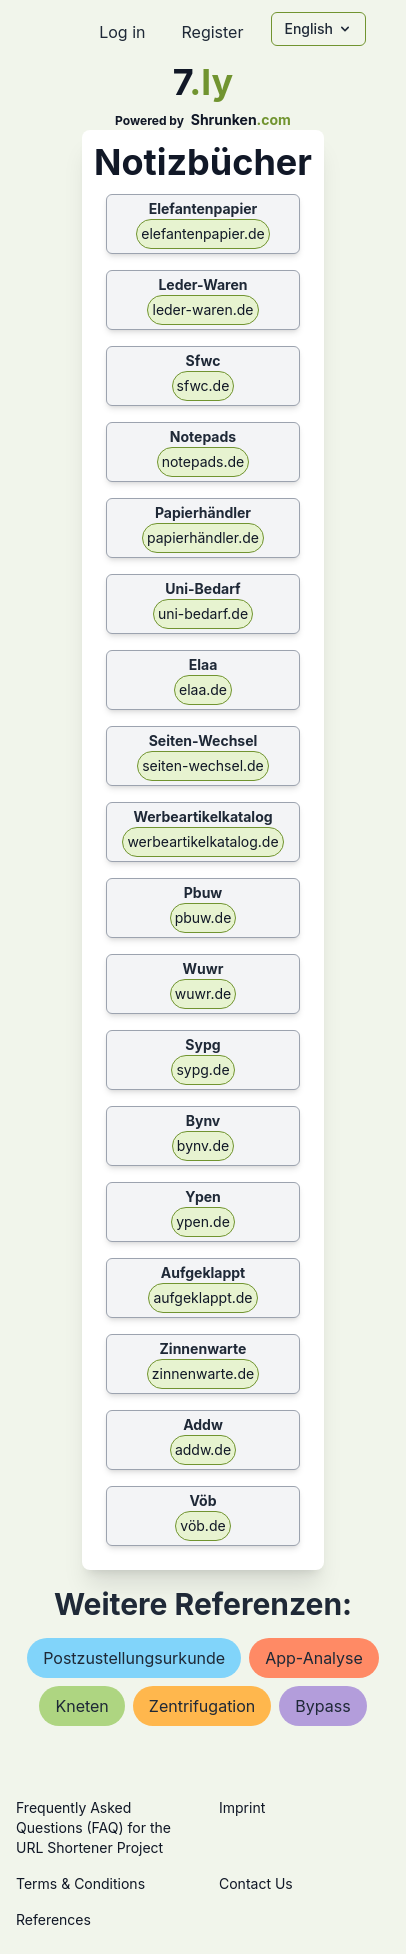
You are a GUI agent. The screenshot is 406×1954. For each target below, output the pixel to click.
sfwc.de (203, 385)
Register (212, 32)
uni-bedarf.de (203, 613)
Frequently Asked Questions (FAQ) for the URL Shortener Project (93, 1827)
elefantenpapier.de (203, 233)
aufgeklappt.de (202, 1297)
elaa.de (203, 689)
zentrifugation (202, 1706)
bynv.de (203, 1145)
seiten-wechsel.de (203, 765)
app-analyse (314, 1658)
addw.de (203, 1449)
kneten (81, 1706)
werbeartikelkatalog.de (202, 841)
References (53, 1919)
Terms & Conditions (80, 1883)
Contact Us (256, 1883)
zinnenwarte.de (203, 1373)
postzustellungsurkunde (134, 1658)
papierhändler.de (203, 537)
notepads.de (203, 461)
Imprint (242, 1807)
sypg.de (202, 1069)
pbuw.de (203, 917)
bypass (322, 1706)
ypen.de (203, 1221)
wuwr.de (203, 993)
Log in (122, 32)
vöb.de (202, 1525)
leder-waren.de (202, 309)
